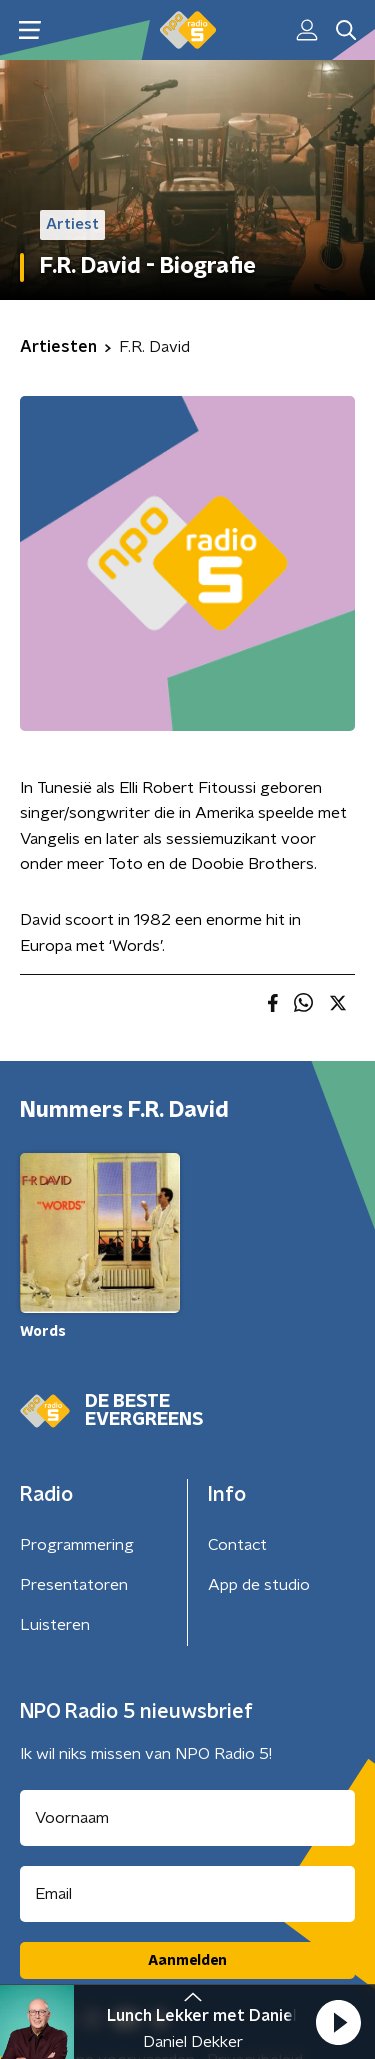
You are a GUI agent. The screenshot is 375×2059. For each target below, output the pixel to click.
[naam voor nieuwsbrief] (187, 1818)
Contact (237, 1545)
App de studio (259, 1585)
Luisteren (55, 1625)
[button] (338, 2022)
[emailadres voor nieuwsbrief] (187, 1894)
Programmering (77, 1545)
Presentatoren (74, 1585)
